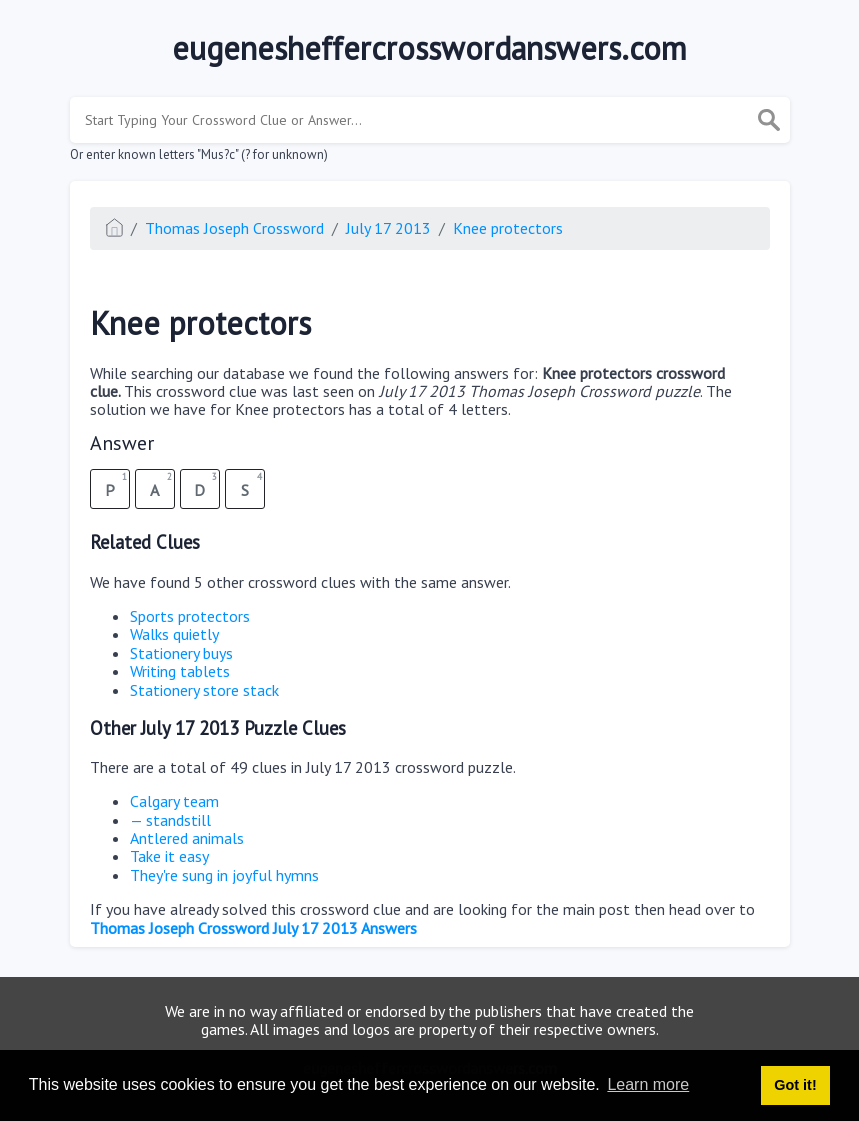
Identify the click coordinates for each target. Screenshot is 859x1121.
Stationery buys (181, 653)
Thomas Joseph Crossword (234, 228)
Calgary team (174, 801)
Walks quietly (174, 634)
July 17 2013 (388, 228)
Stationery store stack (204, 690)
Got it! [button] (795, 1085)
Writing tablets (180, 671)
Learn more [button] (648, 1084)
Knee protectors (508, 228)
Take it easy (169, 856)
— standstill (170, 820)
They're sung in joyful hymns (224, 875)
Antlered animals (187, 838)
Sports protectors (190, 616)
